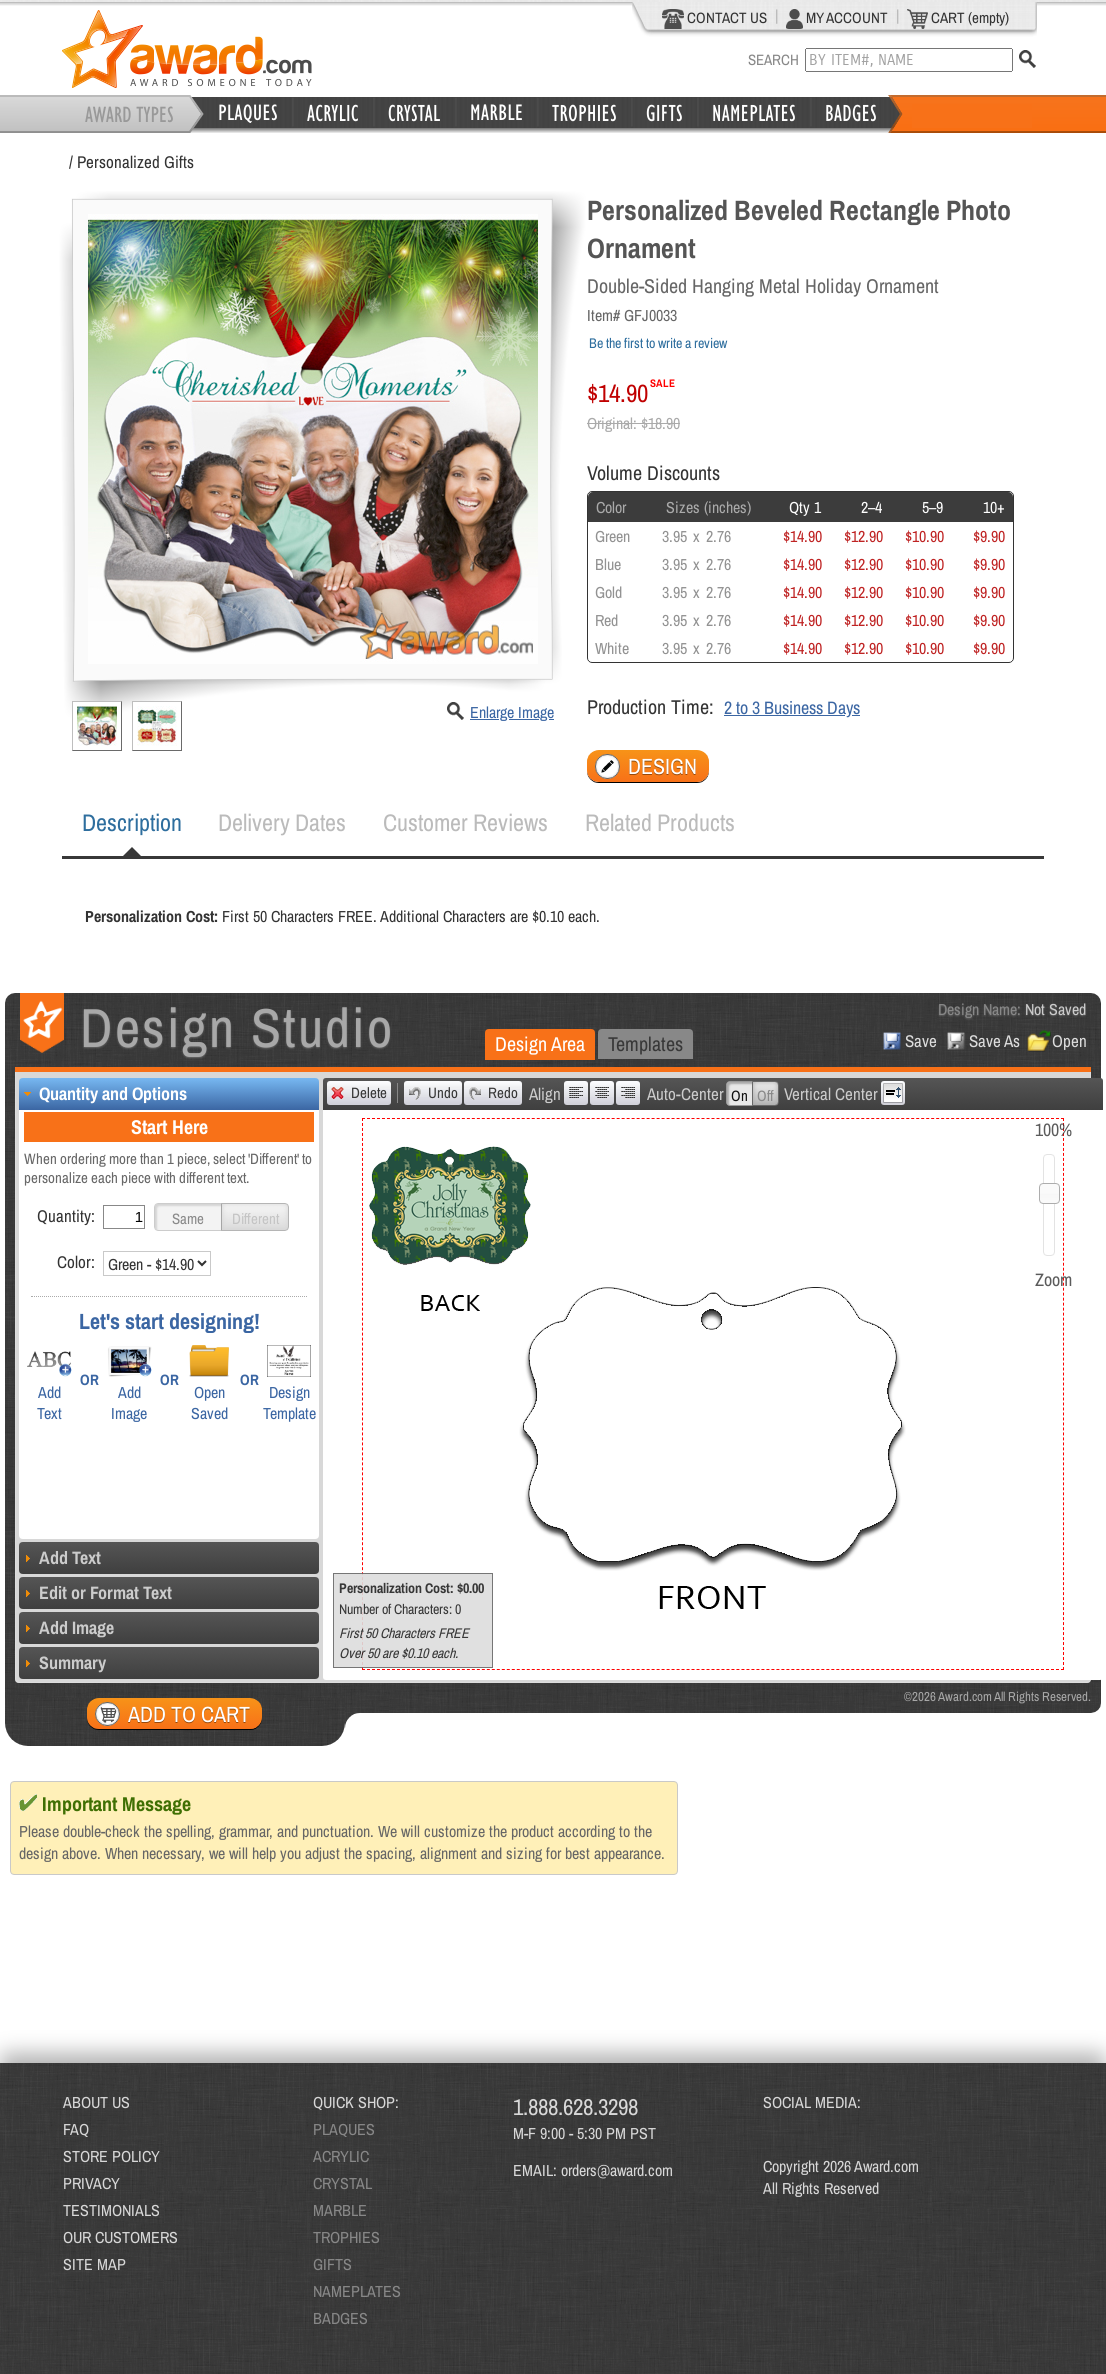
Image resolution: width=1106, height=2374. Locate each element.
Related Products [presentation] (660, 822)
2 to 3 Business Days (792, 707)
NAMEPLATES (357, 2291)
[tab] (132, 823)
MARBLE (340, 2210)
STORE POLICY (111, 2156)
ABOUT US (96, 2102)
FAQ (76, 2129)
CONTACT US (714, 18)
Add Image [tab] (66, 1627)
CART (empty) (958, 18)
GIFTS (332, 2264)
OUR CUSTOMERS (120, 2237)
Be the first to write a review (658, 343)
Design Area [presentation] (540, 1043)
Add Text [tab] (60, 1557)
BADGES (340, 2318)
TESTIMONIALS (111, 2210)
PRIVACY (91, 2183)
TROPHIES (346, 2237)
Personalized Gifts (135, 161)
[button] (188, 1217)
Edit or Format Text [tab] (95, 1592)
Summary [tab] (62, 1662)
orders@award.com (617, 2170)
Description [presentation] (132, 822)
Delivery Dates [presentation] (282, 822)
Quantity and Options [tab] (103, 1093)
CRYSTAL (342, 2183)
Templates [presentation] (645, 1043)
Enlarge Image (512, 712)
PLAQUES (344, 2129)
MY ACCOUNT (837, 18)
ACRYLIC (341, 2156)
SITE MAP (94, 2264)
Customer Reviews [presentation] (465, 822)
